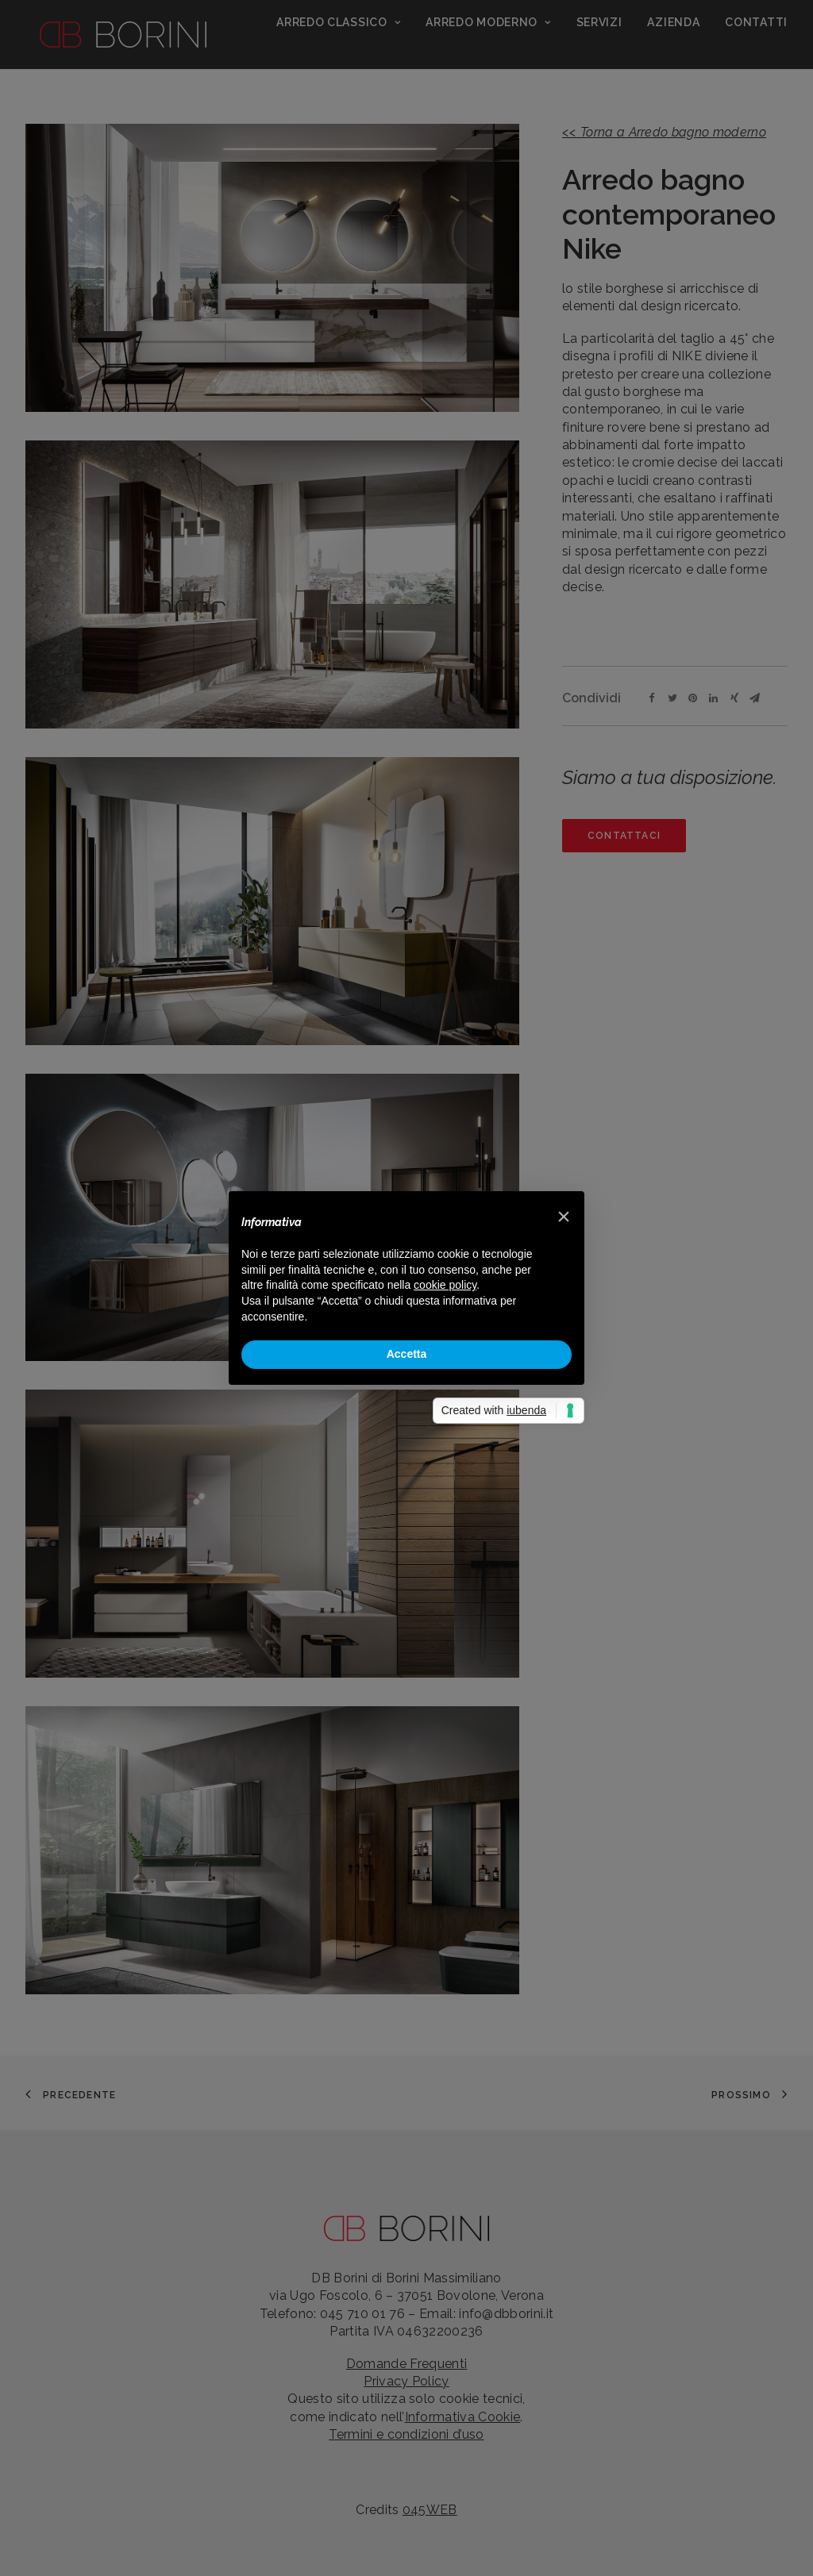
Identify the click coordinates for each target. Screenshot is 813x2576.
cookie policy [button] (445, 1284)
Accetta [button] (407, 1354)
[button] (563, 1216)
